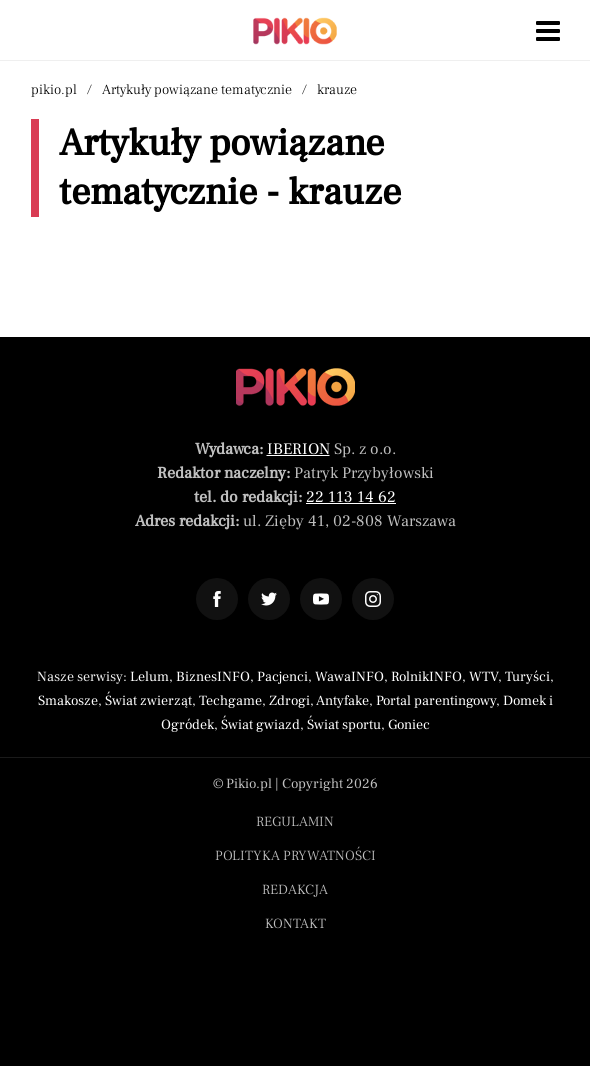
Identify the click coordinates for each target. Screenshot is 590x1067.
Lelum (149, 677)
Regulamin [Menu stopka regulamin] (295, 822)
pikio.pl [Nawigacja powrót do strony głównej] (54, 90)
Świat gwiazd (260, 725)
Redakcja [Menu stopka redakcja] (295, 890)
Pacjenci (282, 677)
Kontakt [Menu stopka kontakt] (295, 924)
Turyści (527, 677)
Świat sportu (344, 725)
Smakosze (68, 701)
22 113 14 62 (351, 497)
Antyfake (342, 701)
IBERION (298, 449)
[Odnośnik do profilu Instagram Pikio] (373, 599)
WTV (483, 677)
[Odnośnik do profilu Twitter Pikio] (269, 599)
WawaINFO (349, 677)
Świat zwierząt (148, 701)
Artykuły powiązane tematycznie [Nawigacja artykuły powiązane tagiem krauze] (197, 90)
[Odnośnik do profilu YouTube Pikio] (321, 599)
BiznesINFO (213, 677)
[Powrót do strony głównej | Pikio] (295, 31)
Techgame (230, 701)
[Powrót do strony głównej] (295, 387)
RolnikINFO (426, 677)
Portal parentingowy (436, 701)
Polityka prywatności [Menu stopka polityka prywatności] (295, 856)
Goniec (409, 725)
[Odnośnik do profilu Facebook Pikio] (217, 599)
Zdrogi (289, 701)
